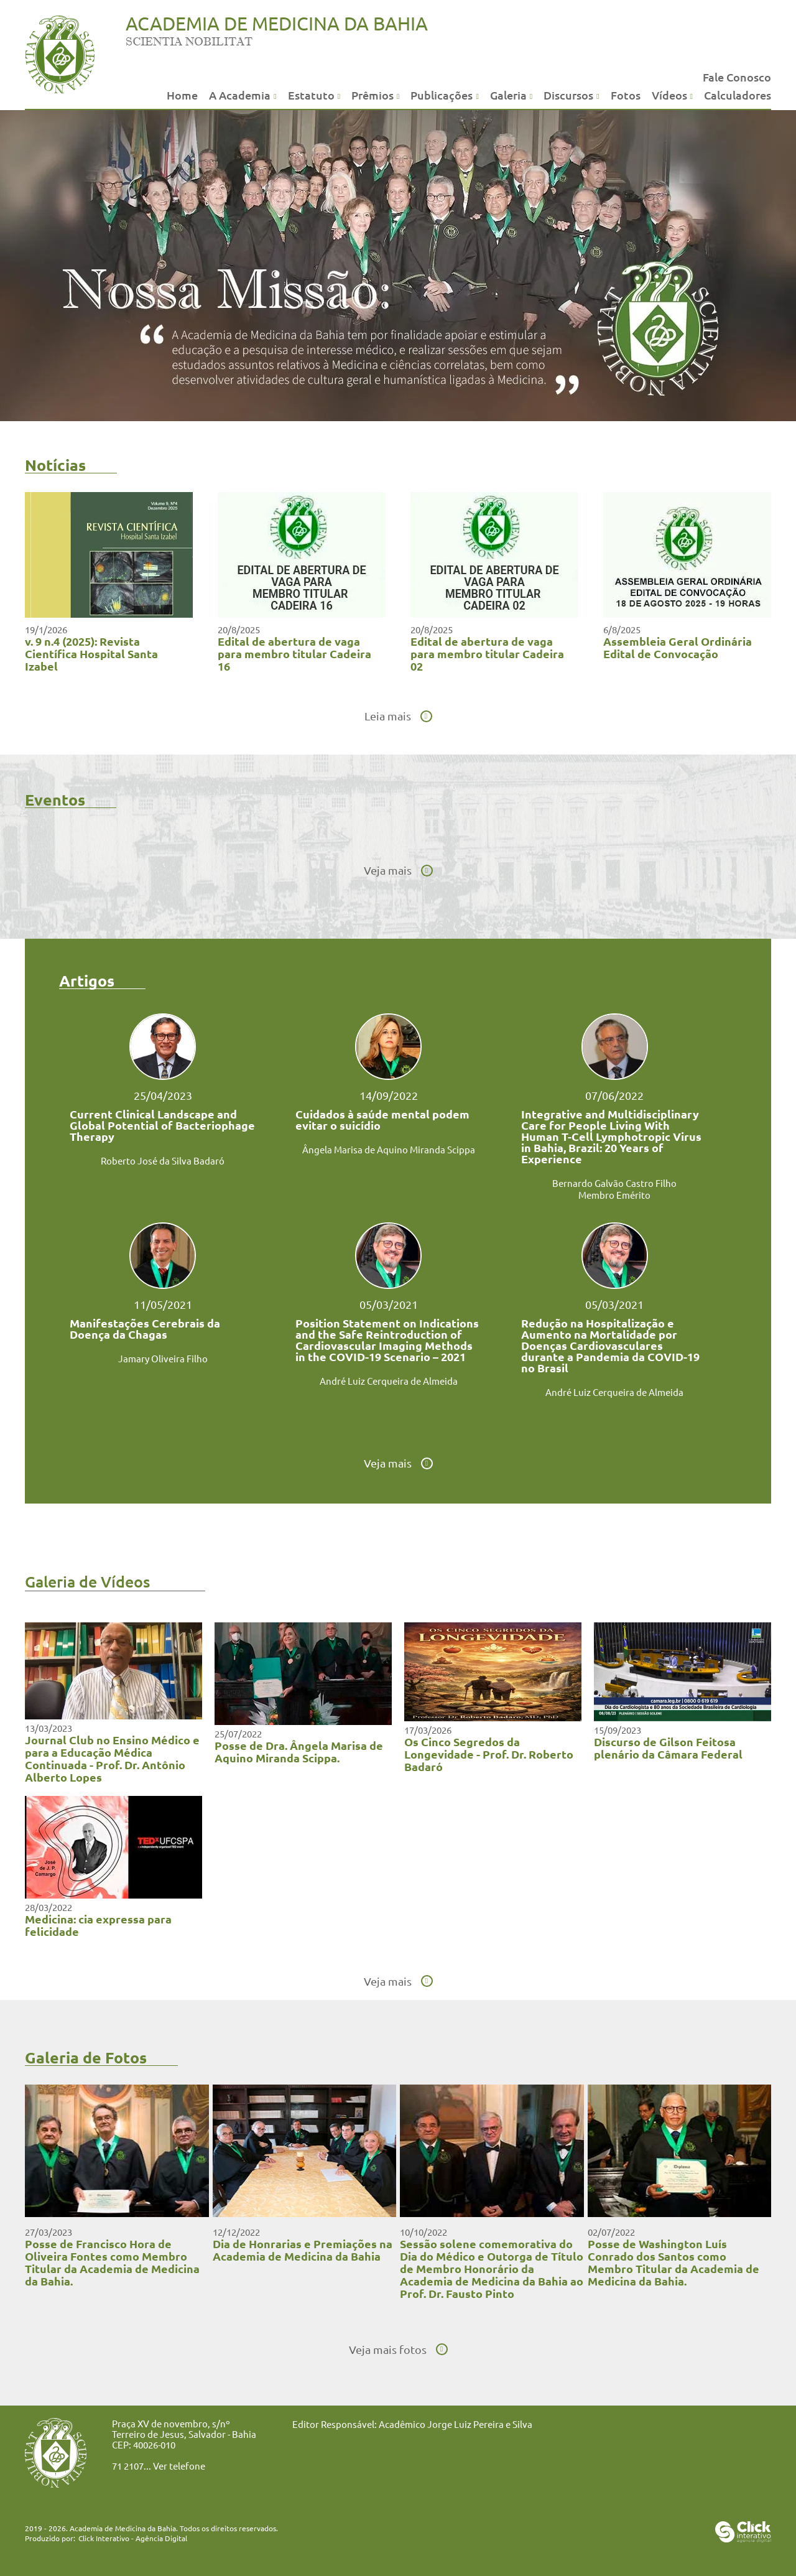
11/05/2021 (163, 1304)
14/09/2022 (388, 1095)
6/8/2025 (622, 629)
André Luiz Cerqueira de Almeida (389, 1381)
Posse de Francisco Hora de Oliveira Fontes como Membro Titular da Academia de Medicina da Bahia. (112, 2262)
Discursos (568, 95)
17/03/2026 (427, 1730)
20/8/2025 (239, 629)
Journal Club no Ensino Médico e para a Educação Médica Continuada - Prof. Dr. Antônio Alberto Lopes (112, 1758)
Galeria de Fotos (86, 2057)
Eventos (55, 799)
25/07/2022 (238, 1733)
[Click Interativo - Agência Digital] (743, 2537)
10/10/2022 (423, 2232)
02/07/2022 (611, 2232)
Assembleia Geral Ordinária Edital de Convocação (677, 647)
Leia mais (387, 716)
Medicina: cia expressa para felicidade (98, 1925)
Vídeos (669, 95)
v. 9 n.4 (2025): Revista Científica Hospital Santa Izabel (91, 653)
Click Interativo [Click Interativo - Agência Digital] (132, 2538)
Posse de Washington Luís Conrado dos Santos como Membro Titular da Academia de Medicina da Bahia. (673, 2262)
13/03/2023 (48, 1728)
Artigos (86, 980)
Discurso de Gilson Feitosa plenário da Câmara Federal (668, 1747)
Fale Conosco (737, 77)
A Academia (240, 95)
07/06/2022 (614, 1095)
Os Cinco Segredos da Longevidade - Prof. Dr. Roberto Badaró (488, 1754)
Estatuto (311, 95)
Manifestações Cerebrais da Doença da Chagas (145, 1329)
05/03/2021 (388, 1304)
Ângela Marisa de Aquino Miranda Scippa (388, 1149)
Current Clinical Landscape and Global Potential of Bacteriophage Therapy (162, 1125)
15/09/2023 (617, 1730)
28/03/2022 (48, 1907)
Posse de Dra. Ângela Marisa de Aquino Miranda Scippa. (299, 1751)
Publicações (441, 95)
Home (182, 95)
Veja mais (388, 870)
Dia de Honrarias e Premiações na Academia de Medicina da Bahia (302, 2249)
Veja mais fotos (388, 2349)
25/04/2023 (163, 1095)
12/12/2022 (236, 2232)
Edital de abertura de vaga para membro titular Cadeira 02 (487, 653)
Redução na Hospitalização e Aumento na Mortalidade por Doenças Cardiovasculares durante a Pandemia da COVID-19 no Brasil (610, 1346)
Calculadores (737, 95)
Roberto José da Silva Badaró (162, 1160)
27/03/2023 (48, 2232)
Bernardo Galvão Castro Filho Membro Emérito (614, 1189)
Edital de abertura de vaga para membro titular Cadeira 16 (294, 653)
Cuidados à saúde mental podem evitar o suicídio (382, 1120)
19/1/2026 (46, 629)
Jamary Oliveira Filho (163, 1358)
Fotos (626, 95)
